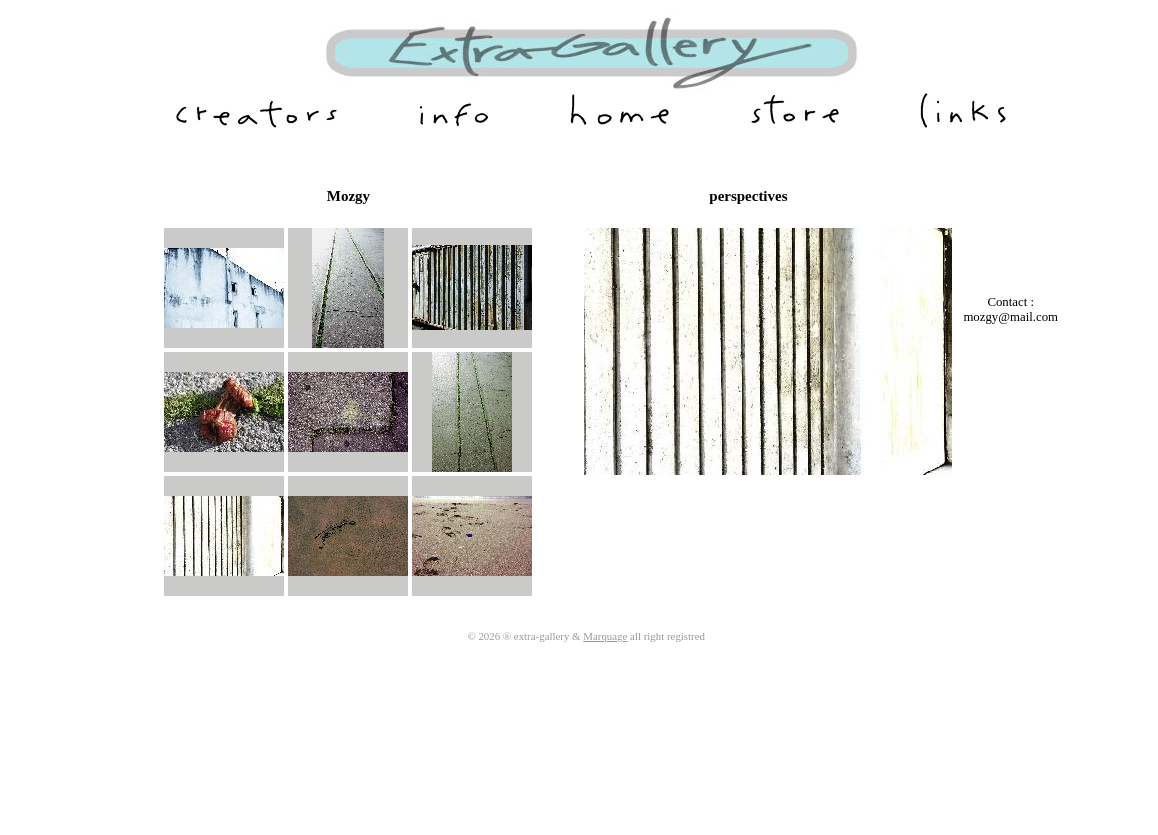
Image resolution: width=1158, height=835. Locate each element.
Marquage (605, 636)
